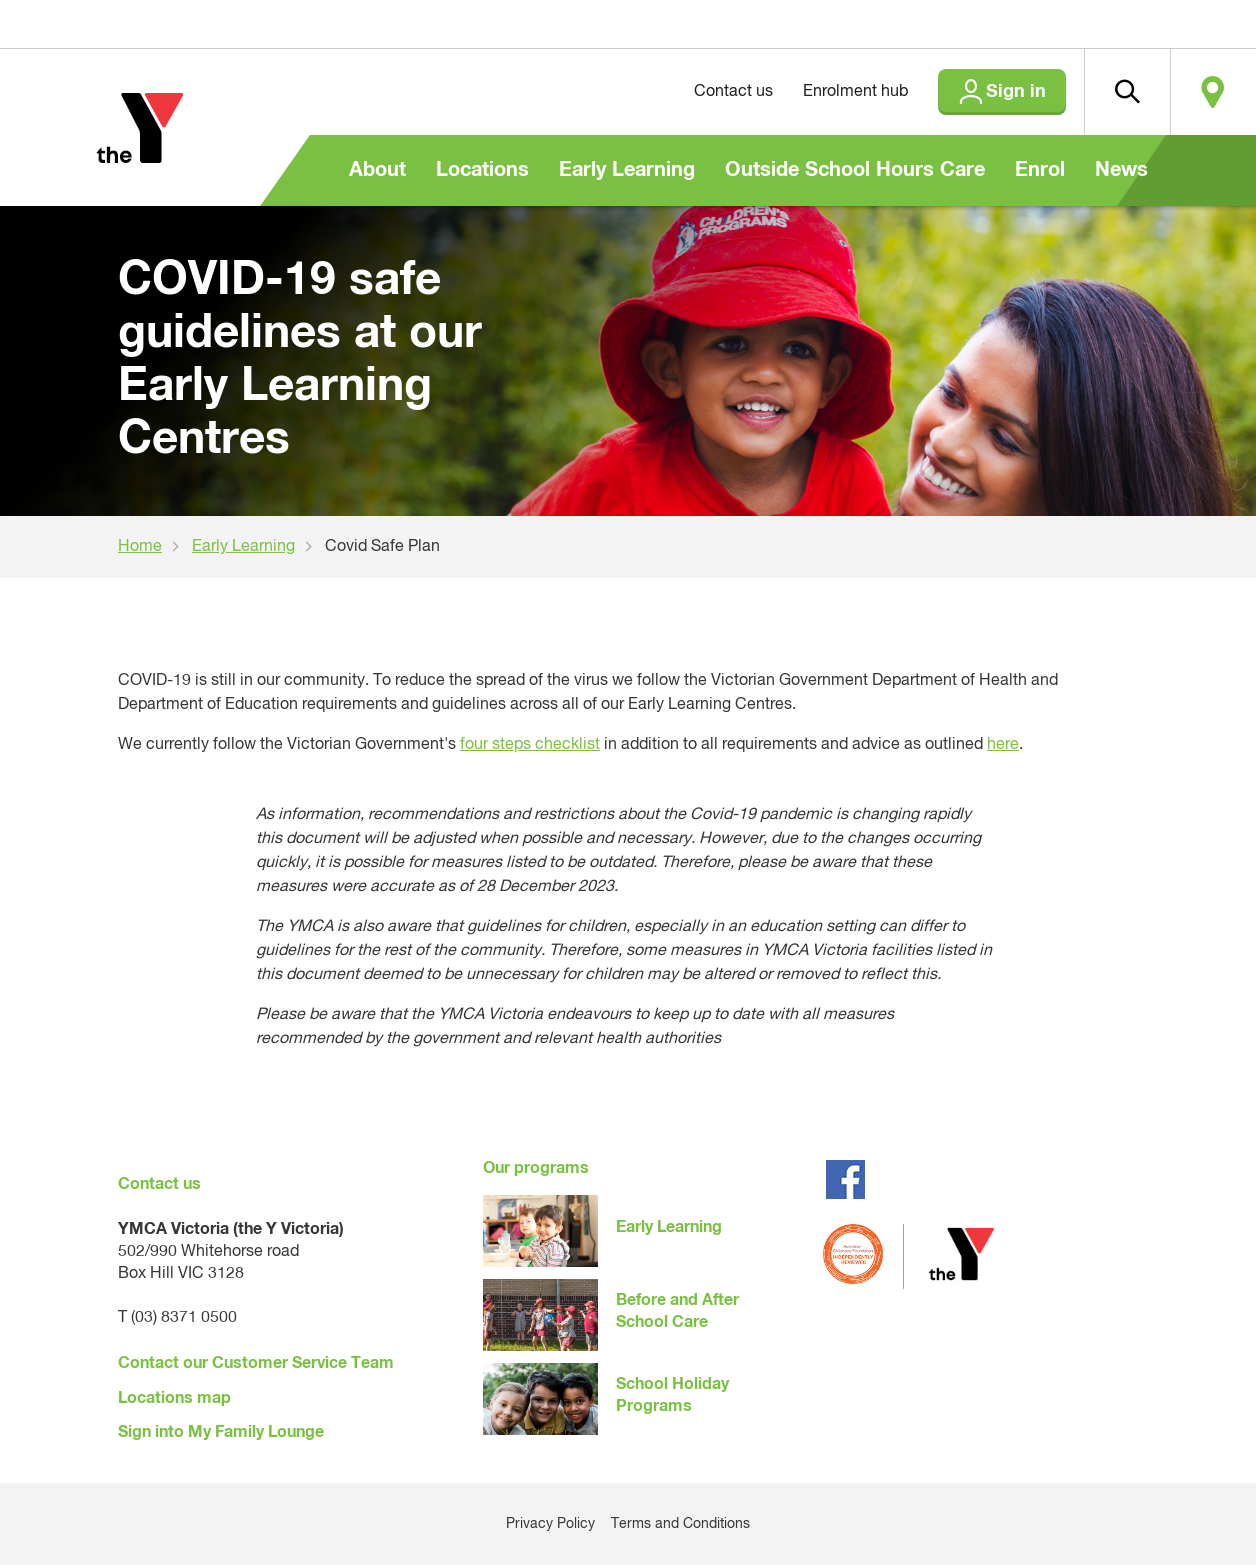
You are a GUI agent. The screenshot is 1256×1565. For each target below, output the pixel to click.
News (1121, 170)
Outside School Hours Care (855, 170)
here (1003, 745)
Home (140, 547)
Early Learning (627, 170)
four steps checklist (530, 745)
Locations (482, 170)
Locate (1213, 92)
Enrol (1040, 170)
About (377, 170)
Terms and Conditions (680, 1524)
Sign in (1016, 92)
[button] (1127, 92)
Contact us (733, 92)
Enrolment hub (855, 92)
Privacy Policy (550, 1524)
